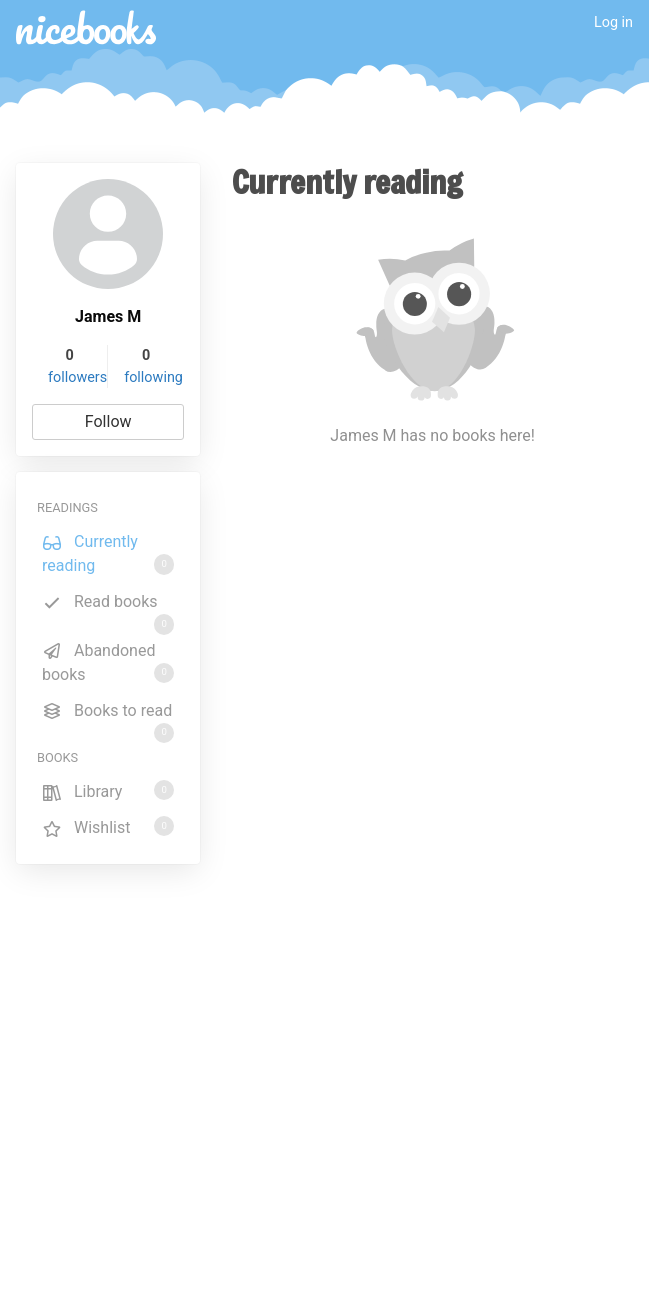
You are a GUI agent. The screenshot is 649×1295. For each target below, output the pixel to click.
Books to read (108, 714)
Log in (613, 22)
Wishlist (108, 826)
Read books (108, 605)
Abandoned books (108, 662)
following (153, 377)
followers (77, 377)
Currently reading (108, 553)
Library (108, 790)
